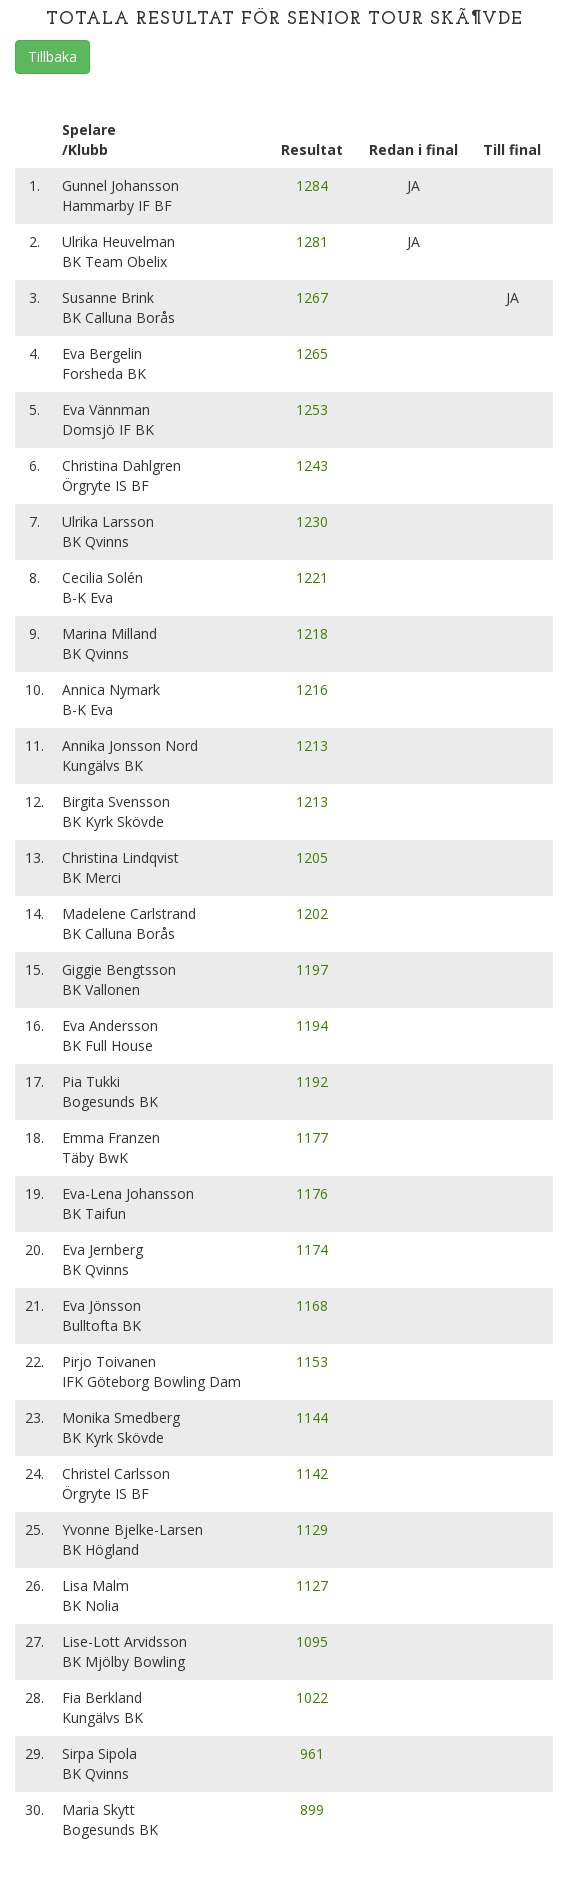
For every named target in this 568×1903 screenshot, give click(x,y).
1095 (312, 1641)
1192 (312, 1081)
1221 (312, 577)
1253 (312, 409)
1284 (312, 185)
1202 (312, 913)
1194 (312, 1025)
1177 (312, 1137)
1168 (312, 1305)
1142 (312, 1473)
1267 (312, 297)
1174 (312, 1249)
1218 (312, 633)
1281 (312, 241)
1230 (312, 521)
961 (312, 1753)
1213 (312, 745)
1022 (312, 1697)
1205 (312, 857)
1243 (312, 465)
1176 (312, 1193)
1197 (312, 969)
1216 (312, 689)
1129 (312, 1529)
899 (312, 1809)
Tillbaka (52, 56)
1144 (312, 1417)
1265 (312, 353)
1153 (312, 1361)
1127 (312, 1585)
